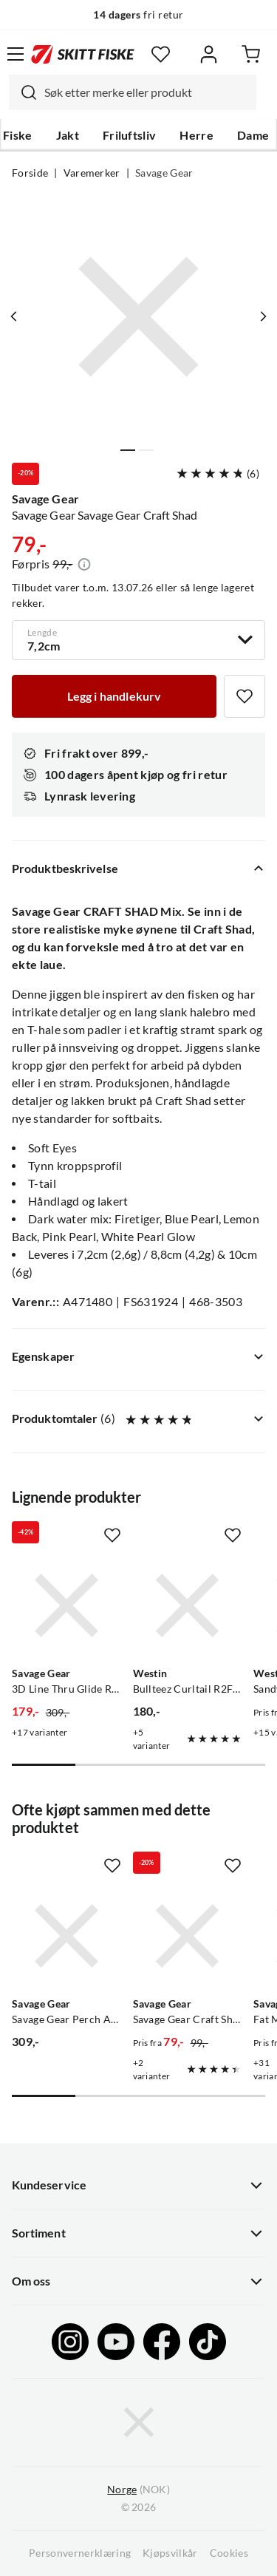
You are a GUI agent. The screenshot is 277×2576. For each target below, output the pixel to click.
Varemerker (92, 173)
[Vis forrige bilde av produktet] (14, 316)
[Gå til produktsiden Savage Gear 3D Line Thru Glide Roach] (66, 1605)
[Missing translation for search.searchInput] (23, 92)
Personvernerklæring (80, 2553)
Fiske (18, 135)
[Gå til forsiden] (82, 54)
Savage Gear (164, 173)
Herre (196, 135)
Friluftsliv (130, 135)
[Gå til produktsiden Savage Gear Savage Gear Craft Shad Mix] (187, 1936)
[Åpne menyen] (15, 54)
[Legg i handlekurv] (114, 696)
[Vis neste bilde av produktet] (263, 316)
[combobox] (132, 92)
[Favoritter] (160, 54)
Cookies (229, 2553)
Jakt (67, 135)
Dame (253, 135)
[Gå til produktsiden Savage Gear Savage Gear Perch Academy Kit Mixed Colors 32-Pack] (66, 1936)
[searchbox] (146, 92)
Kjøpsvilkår (170, 2553)
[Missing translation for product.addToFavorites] (244, 696)
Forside (30, 173)
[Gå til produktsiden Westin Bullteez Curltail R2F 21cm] (187, 1605)
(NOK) (138, 2490)
